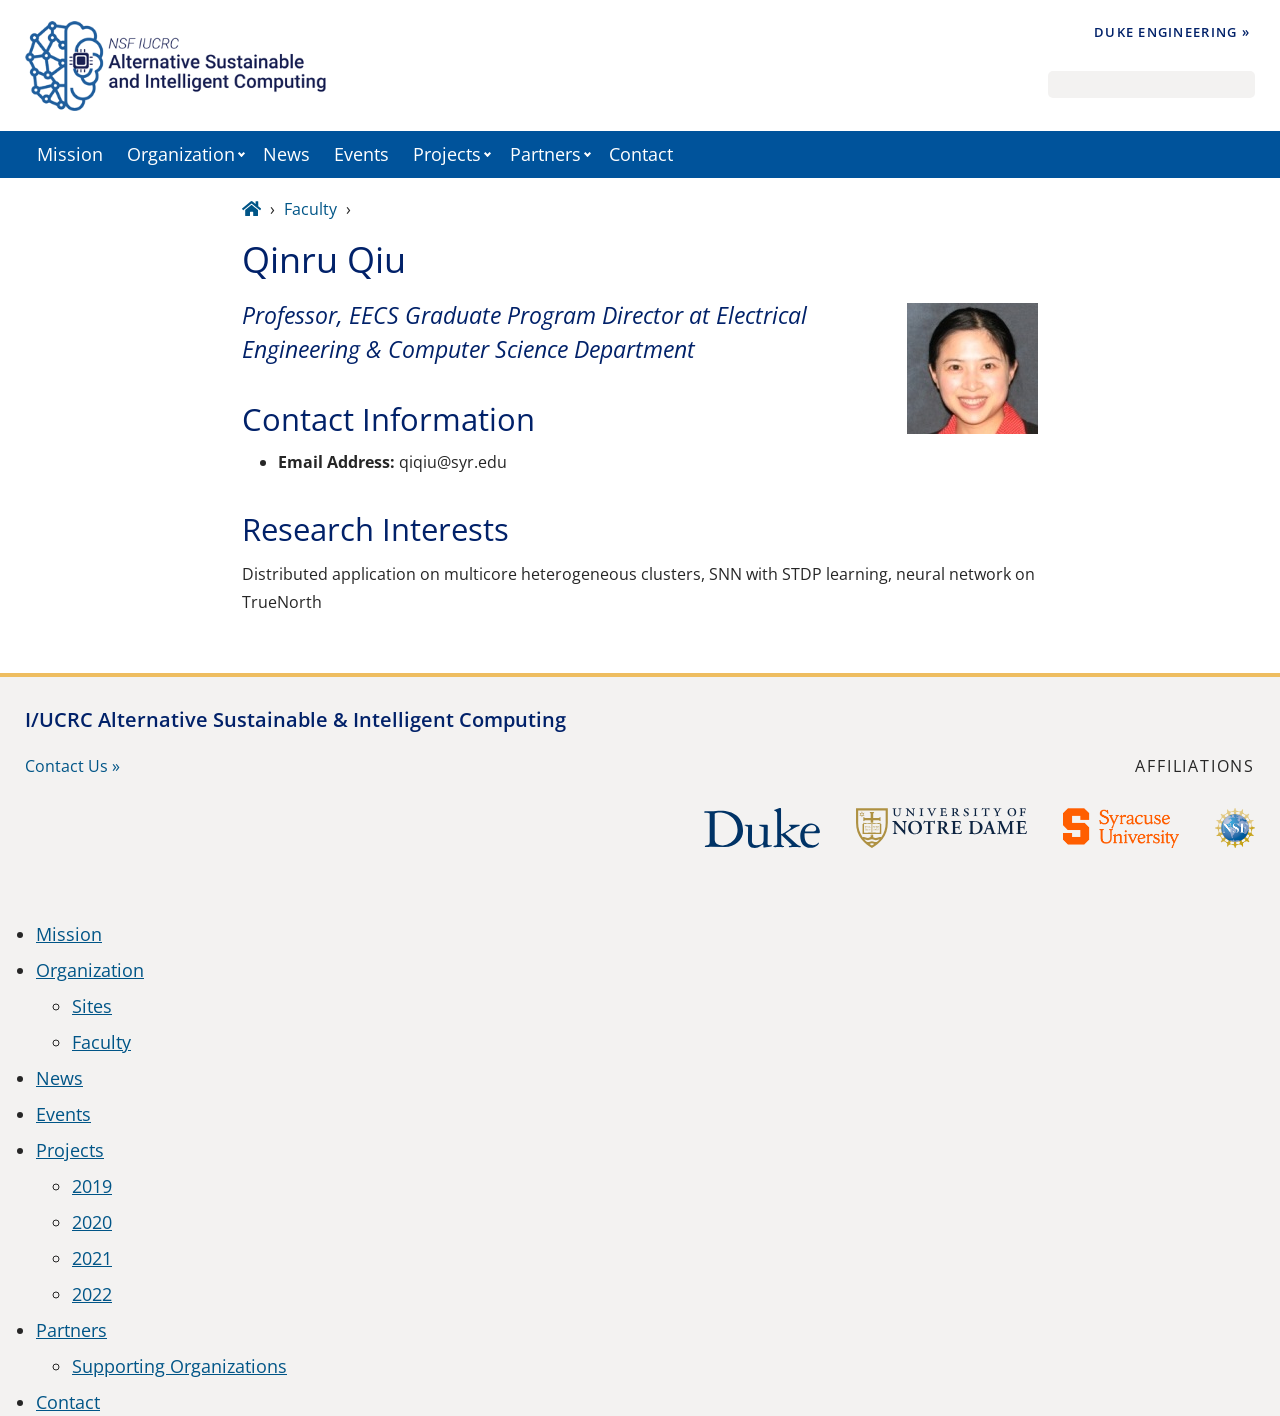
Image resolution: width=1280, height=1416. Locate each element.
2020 (92, 1222)
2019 (92, 1186)
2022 (92, 1294)
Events (361, 154)
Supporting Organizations (179, 1366)
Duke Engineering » (1172, 32)
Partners (545, 154)
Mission (70, 154)
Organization (181, 154)
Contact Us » (72, 766)
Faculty (310, 209)
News (286, 154)
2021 (92, 1258)
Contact (641, 154)
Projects (447, 154)
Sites (92, 1006)
